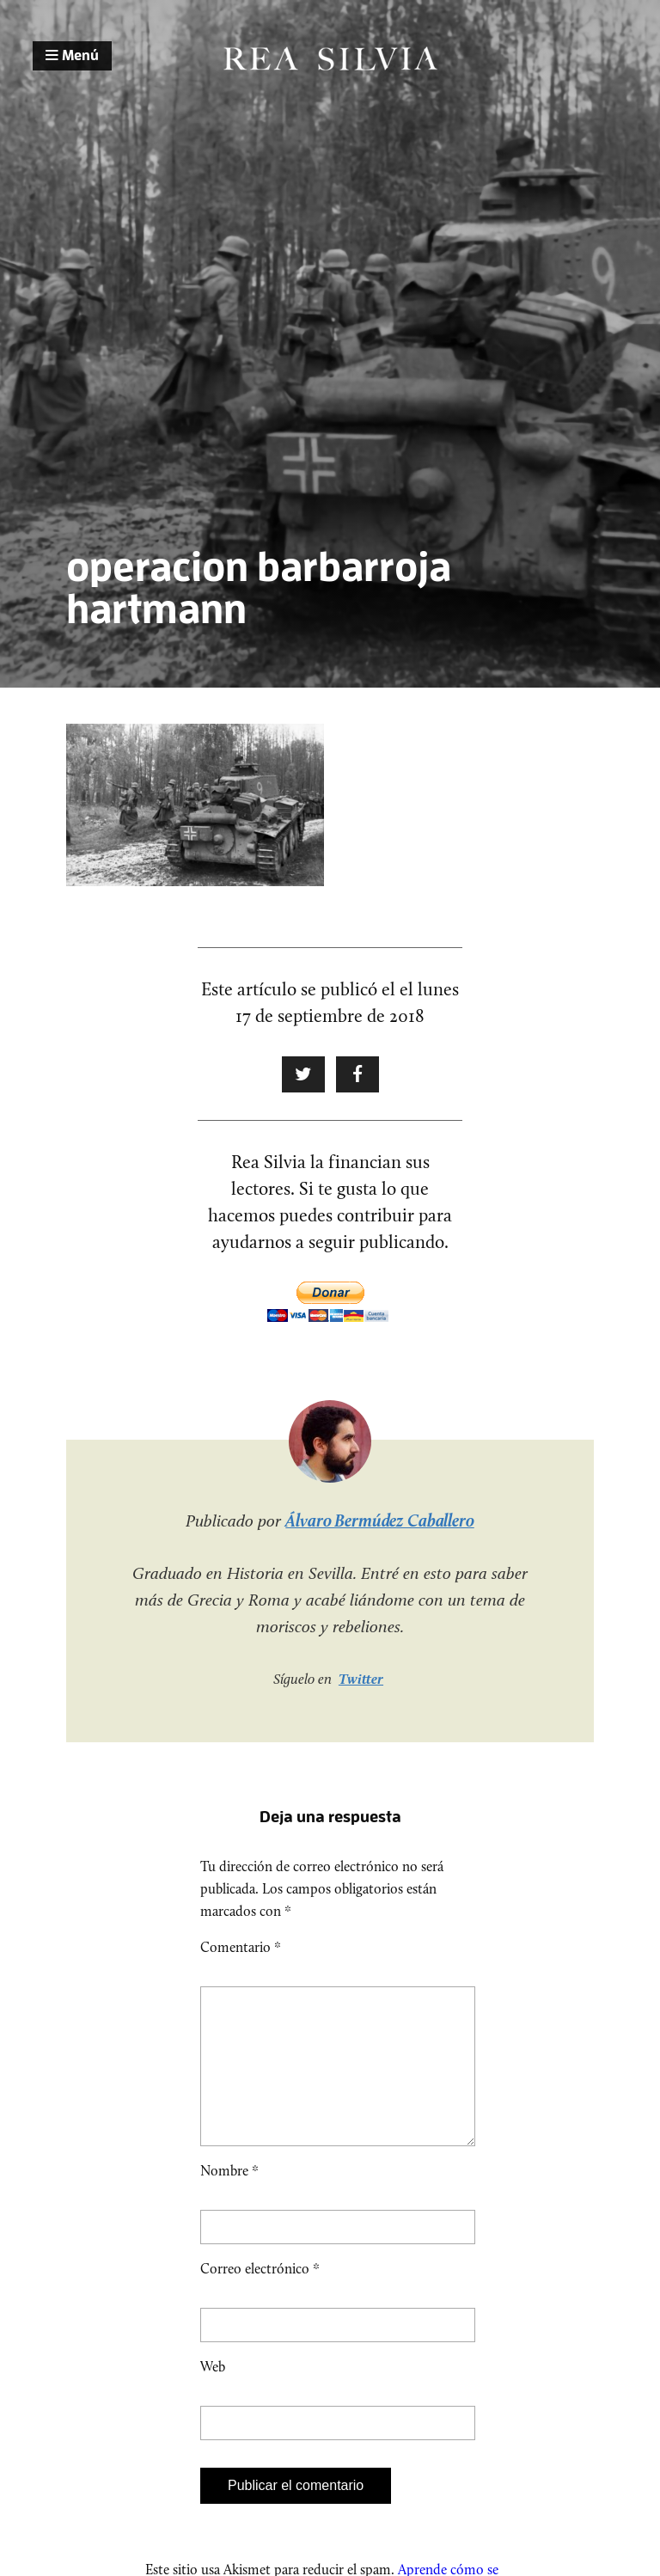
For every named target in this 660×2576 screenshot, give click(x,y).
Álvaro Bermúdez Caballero (379, 1520)
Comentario (240, 1947)
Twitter (361, 1678)
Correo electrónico (260, 2296)
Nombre (229, 2198)
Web (212, 2394)
